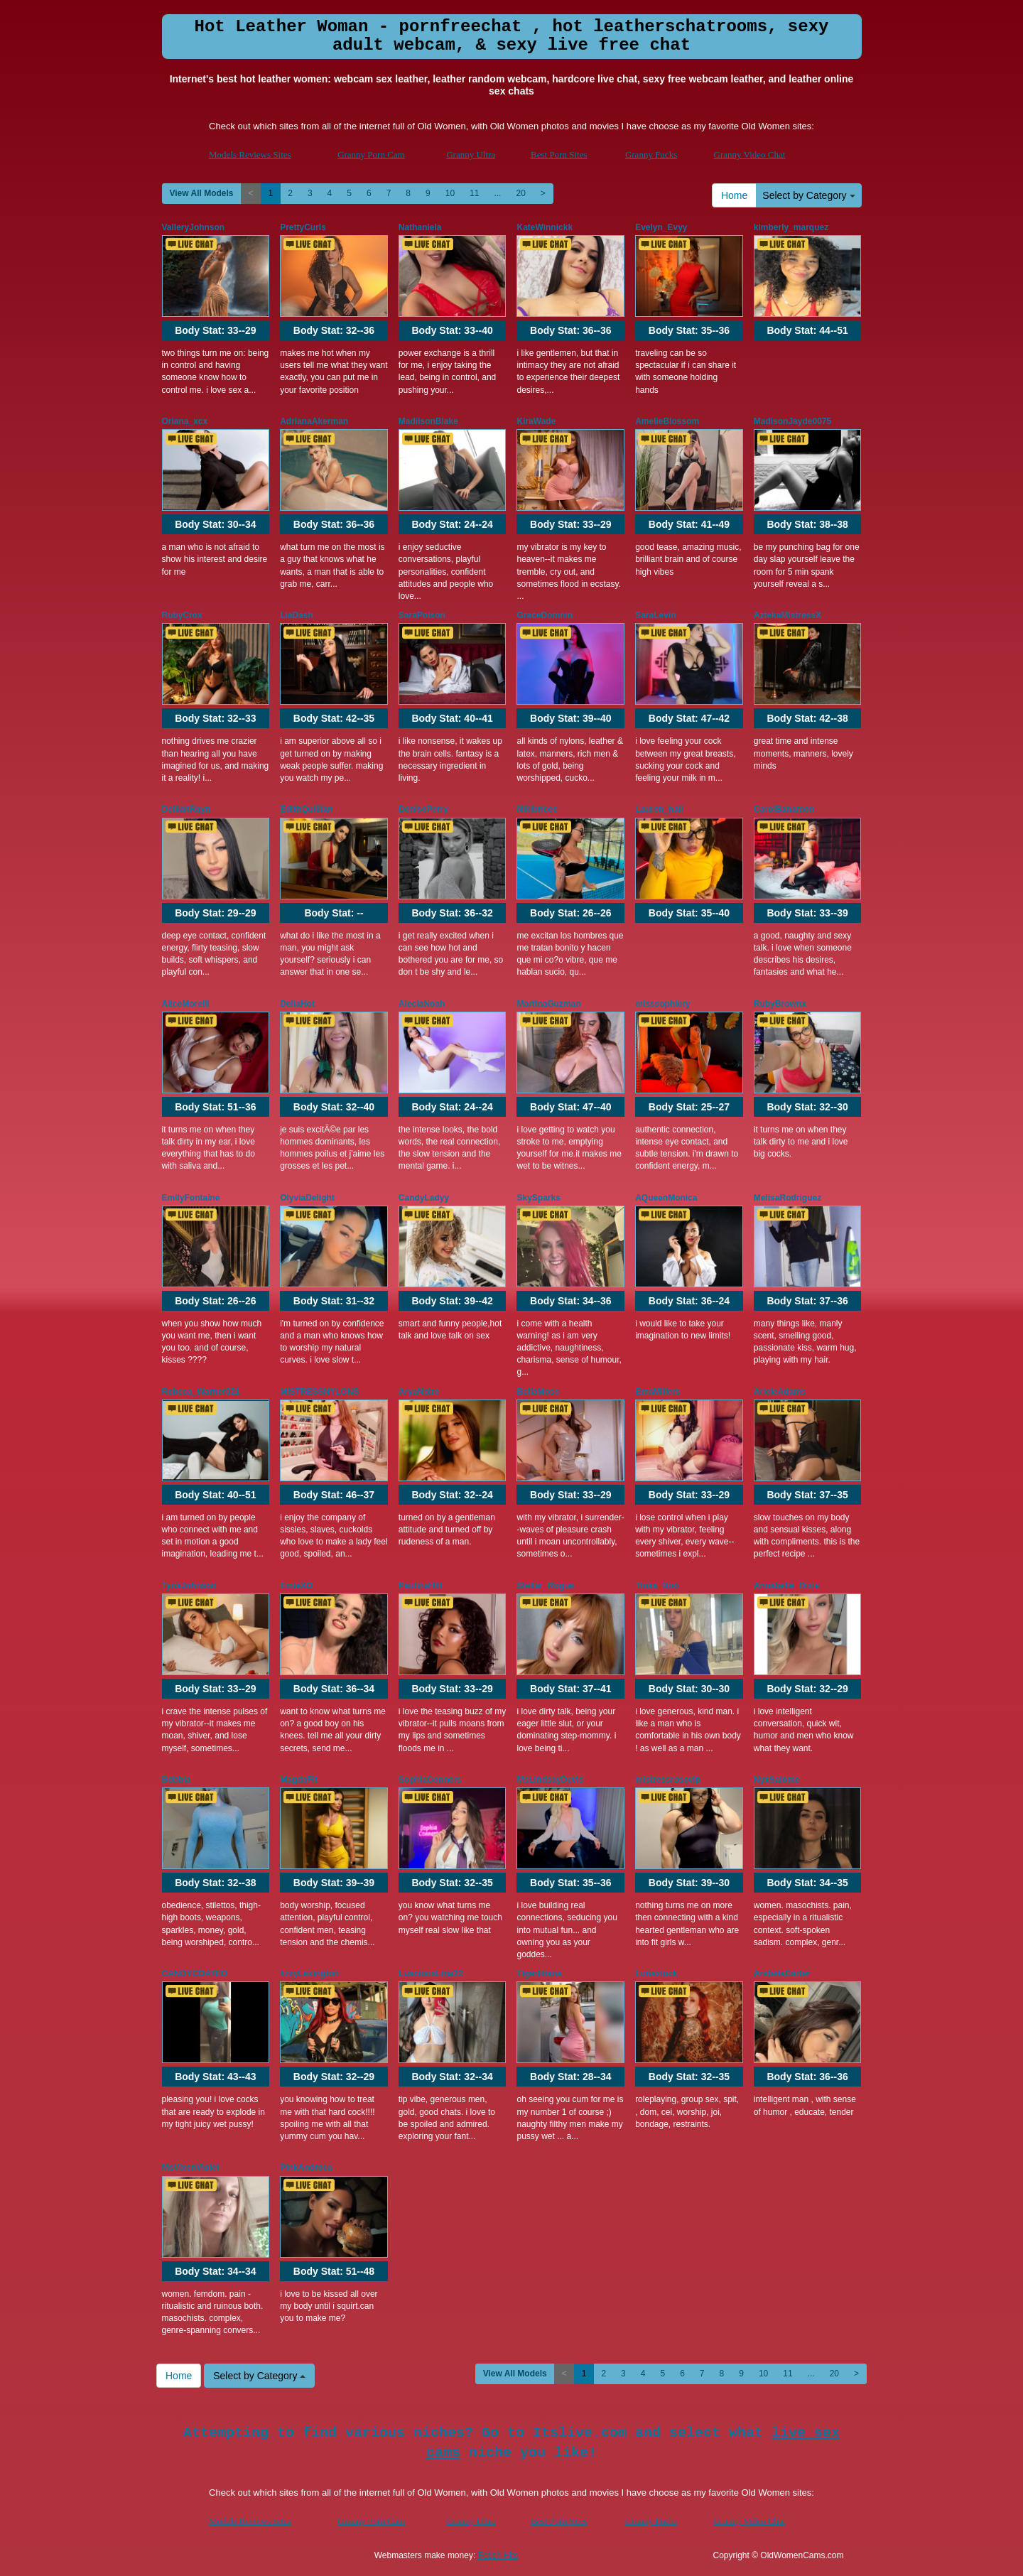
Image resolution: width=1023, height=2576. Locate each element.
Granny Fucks (651, 154)
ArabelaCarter (782, 1974)
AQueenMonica (666, 1198)
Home (734, 195)
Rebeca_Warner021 (201, 1392)
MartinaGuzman (548, 1004)
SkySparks (538, 1198)
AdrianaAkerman (314, 421)
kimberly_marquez (791, 227)
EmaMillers (657, 1392)
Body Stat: (215, 330)
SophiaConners (430, 1780)
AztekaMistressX (787, 615)
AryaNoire (419, 1392)
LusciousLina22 (431, 1974)
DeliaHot (297, 1004)
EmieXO (296, 1586)
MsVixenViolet (191, 2167)
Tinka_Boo (656, 1586)
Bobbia (176, 1780)
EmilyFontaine (191, 1198)
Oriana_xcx (185, 421)
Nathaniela (420, 227)
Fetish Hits (498, 2555)
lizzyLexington (309, 1974)
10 (450, 193)
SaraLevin (655, 615)
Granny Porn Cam (371, 154)
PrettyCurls (303, 227)
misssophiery (662, 1004)
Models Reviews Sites (250, 154)
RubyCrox (182, 615)
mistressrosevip (667, 1780)
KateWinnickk (544, 227)
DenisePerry (423, 809)
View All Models (202, 193)
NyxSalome (777, 1780)
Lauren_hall (659, 809)
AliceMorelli (186, 1004)
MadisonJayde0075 (792, 421)
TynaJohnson (189, 1586)
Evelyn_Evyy (661, 227)
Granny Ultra (470, 154)
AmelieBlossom (667, 421)
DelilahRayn (186, 809)
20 (520, 193)
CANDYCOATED (194, 1974)
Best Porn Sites (559, 154)
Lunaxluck (656, 1974)
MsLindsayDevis (549, 1780)
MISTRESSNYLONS (319, 1392)
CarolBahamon (784, 809)
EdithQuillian (306, 809)
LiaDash (296, 615)
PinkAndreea (306, 2167)
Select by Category (808, 195)
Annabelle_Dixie (787, 1586)
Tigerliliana (538, 1974)
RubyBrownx (780, 1004)
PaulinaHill (420, 1586)
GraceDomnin (544, 615)
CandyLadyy (424, 1198)
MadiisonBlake (428, 421)
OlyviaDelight (307, 1198)
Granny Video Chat (750, 154)
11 (474, 193)
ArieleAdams (780, 1392)
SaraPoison (422, 615)
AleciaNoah (422, 1004)
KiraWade (536, 421)
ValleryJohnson (193, 227)
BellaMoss (537, 1392)
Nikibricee (536, 809)
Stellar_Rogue (545, 1586)
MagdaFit (299, 1780)
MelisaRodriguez (787, 1198)
